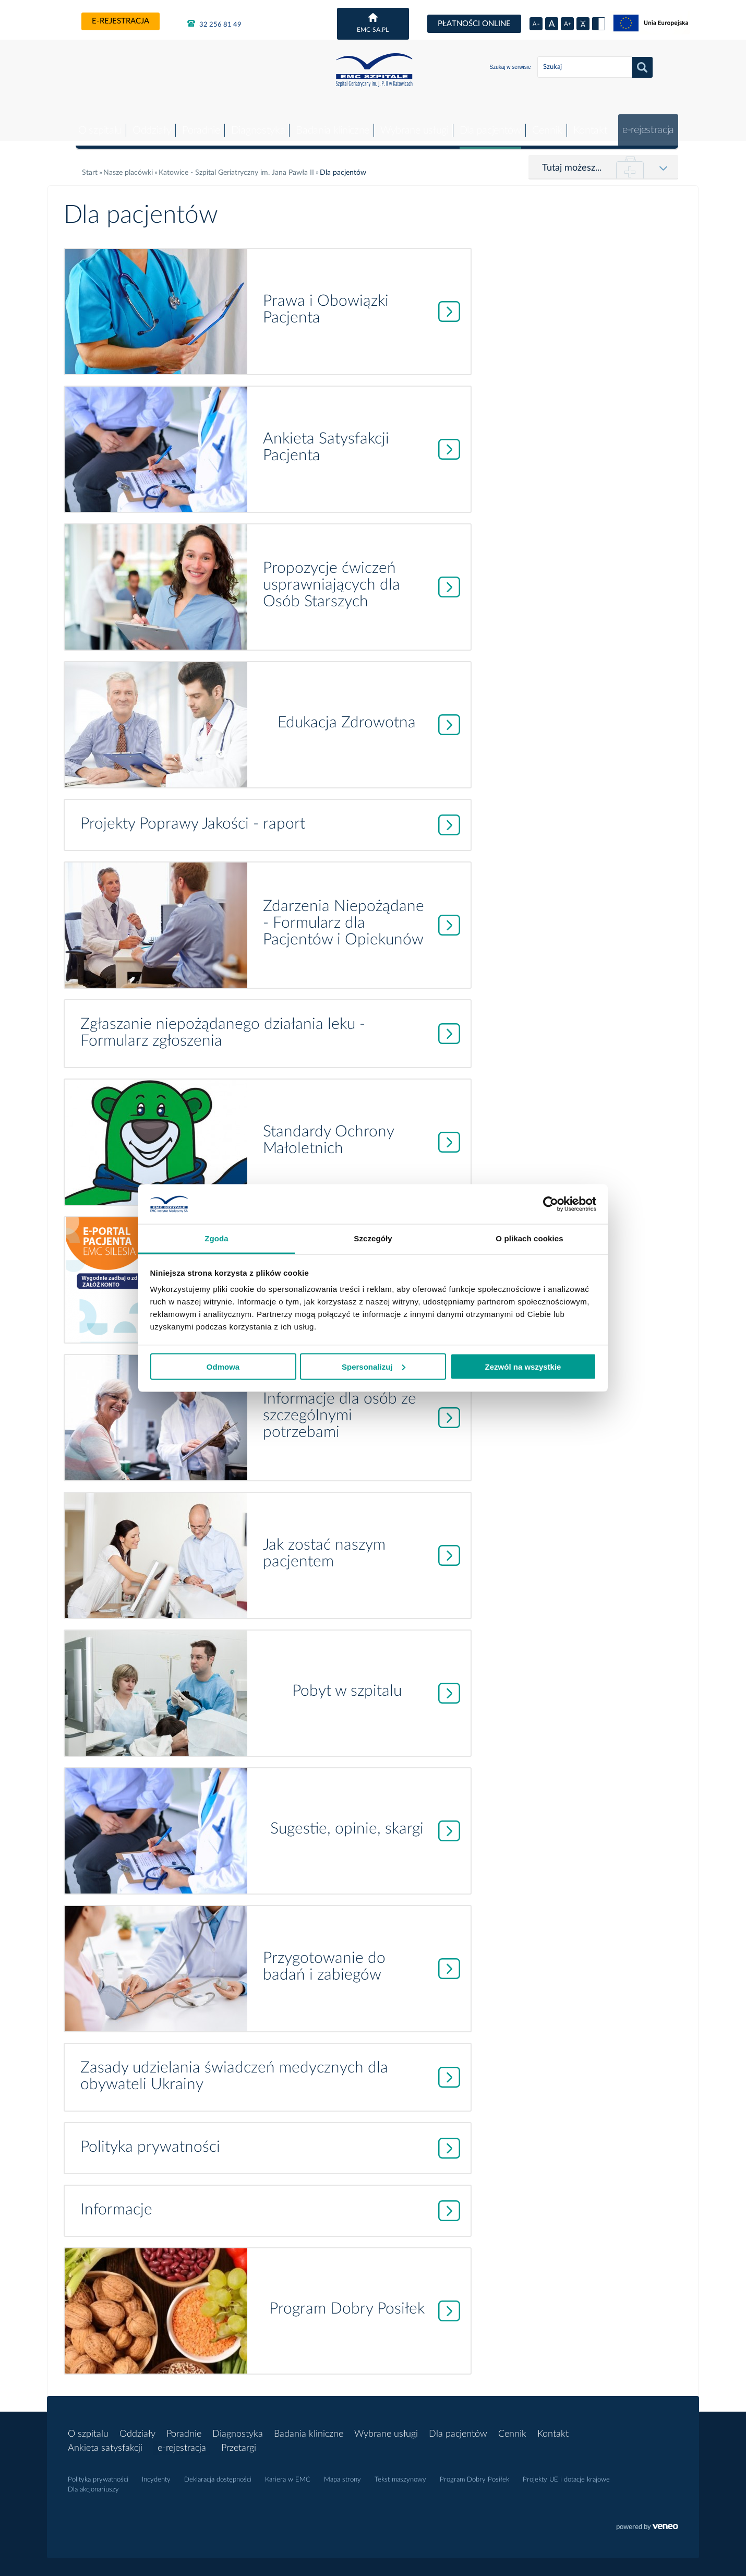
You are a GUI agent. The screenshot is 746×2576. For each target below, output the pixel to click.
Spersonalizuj (373, 1366)
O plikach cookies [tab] (529, 1238)
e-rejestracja (120, 21)
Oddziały (144, 122)
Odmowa (223, 1366)
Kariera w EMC (287, 2472)
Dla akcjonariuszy (93, 2481)
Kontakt (587, 122)
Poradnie (195, 122)
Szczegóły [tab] (373, 1238)
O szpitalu (92, 122)
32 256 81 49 (214, 23)
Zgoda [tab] (216, 1238)
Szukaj (642, 67)
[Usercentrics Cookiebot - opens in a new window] (550, 1204)
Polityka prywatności (98, 2472)
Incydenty (156, 2472)
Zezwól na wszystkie (523, 1366)
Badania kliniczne (327, 122)
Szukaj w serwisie (510, 67)
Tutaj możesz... (571, 160)
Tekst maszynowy (400, 2472)
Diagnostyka (252, 122)
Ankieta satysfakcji (105, 2440)
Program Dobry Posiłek (474, 2472)
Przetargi (240, 2440)
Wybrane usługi (410, 122)
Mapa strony (342, 2472)
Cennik (543, 122)
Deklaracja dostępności (217, 2472)
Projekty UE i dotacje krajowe (566, 2472)
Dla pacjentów (486, 122)
